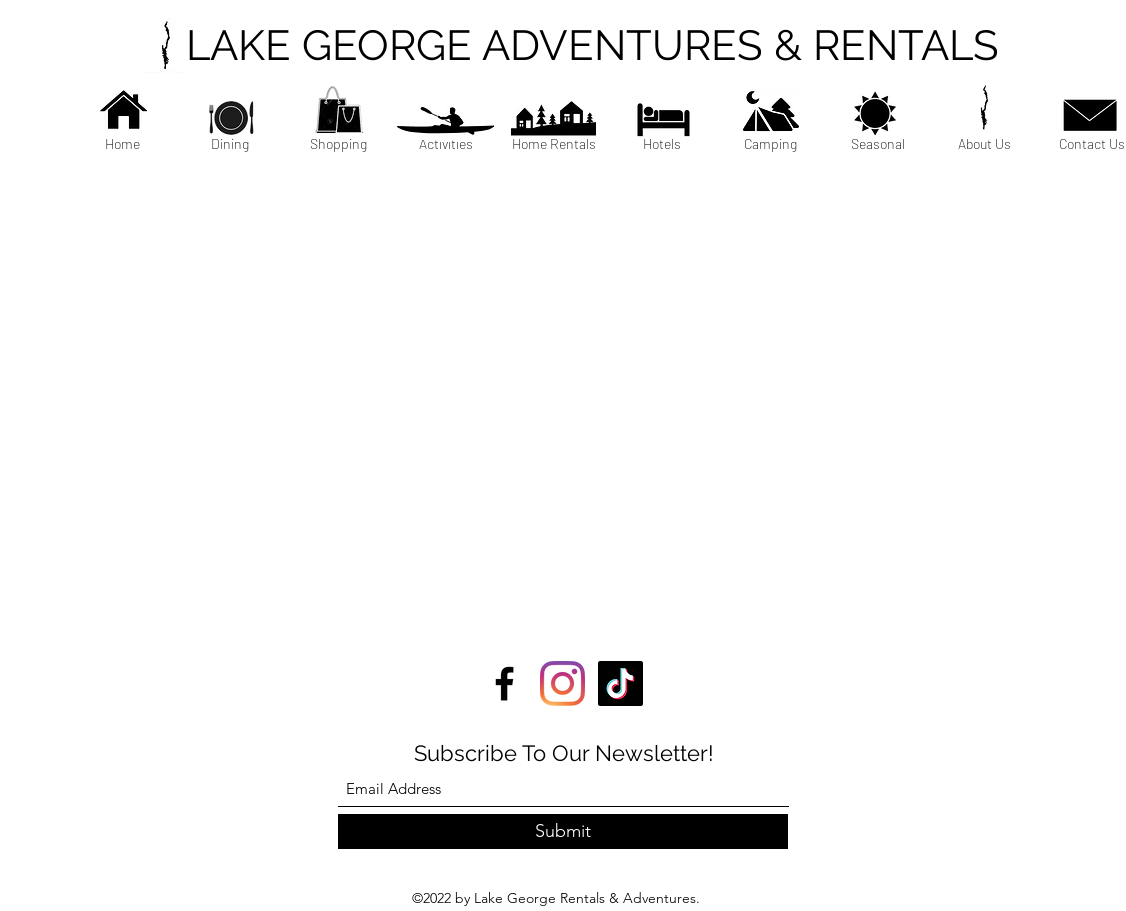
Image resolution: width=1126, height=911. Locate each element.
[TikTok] (620, 683)
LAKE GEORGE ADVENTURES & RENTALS (592, 45)
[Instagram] (562, 683)
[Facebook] (504, 683)
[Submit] (563, 831)
